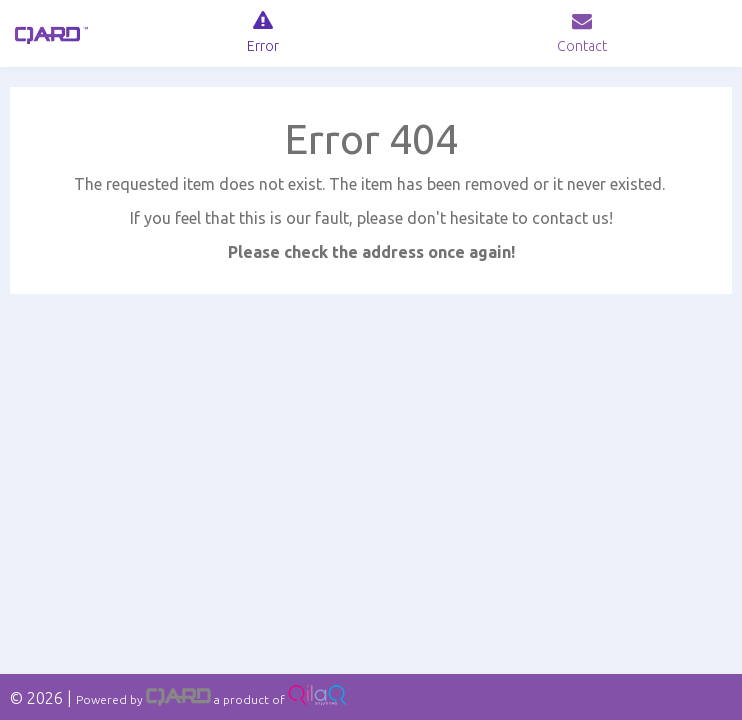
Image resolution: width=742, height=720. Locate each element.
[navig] (263, 33)
